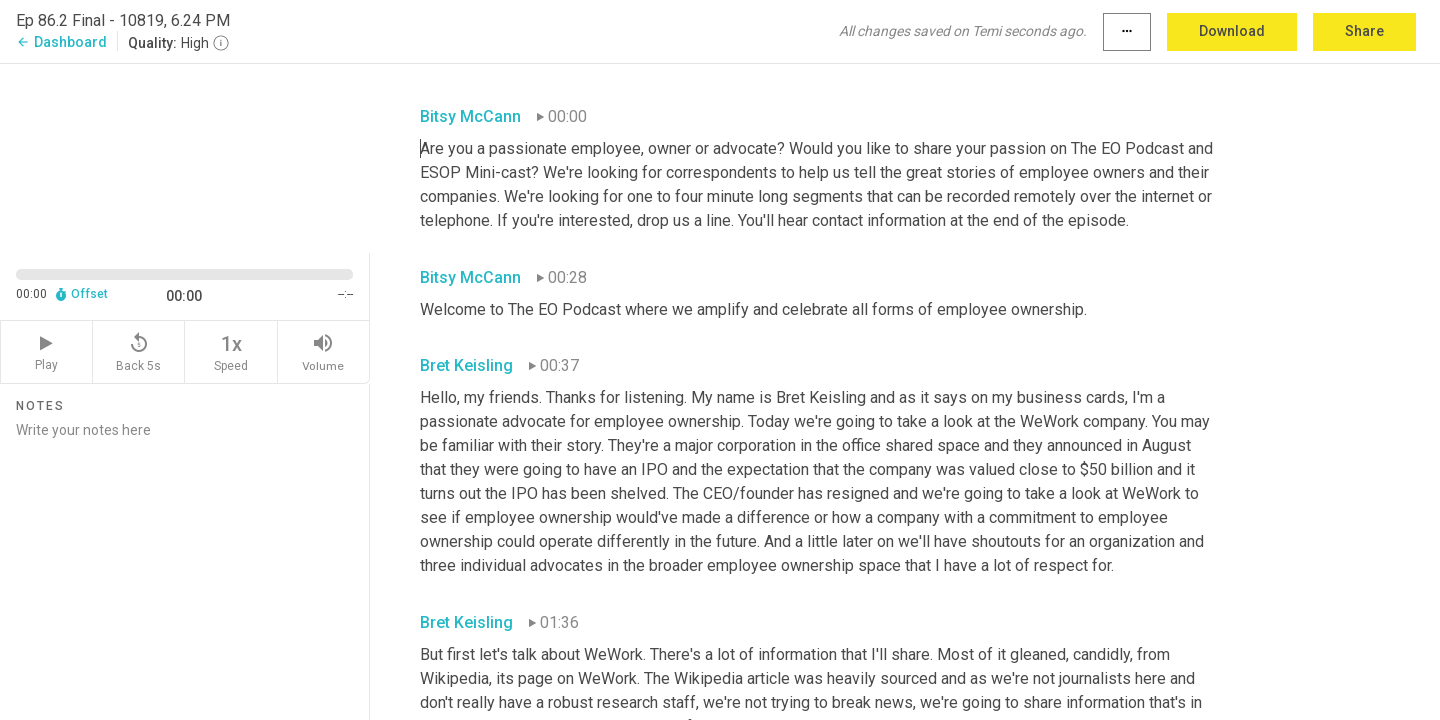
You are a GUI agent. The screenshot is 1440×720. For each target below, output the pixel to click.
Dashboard (61, 42)
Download (1232, 31)
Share (1364, 31)
